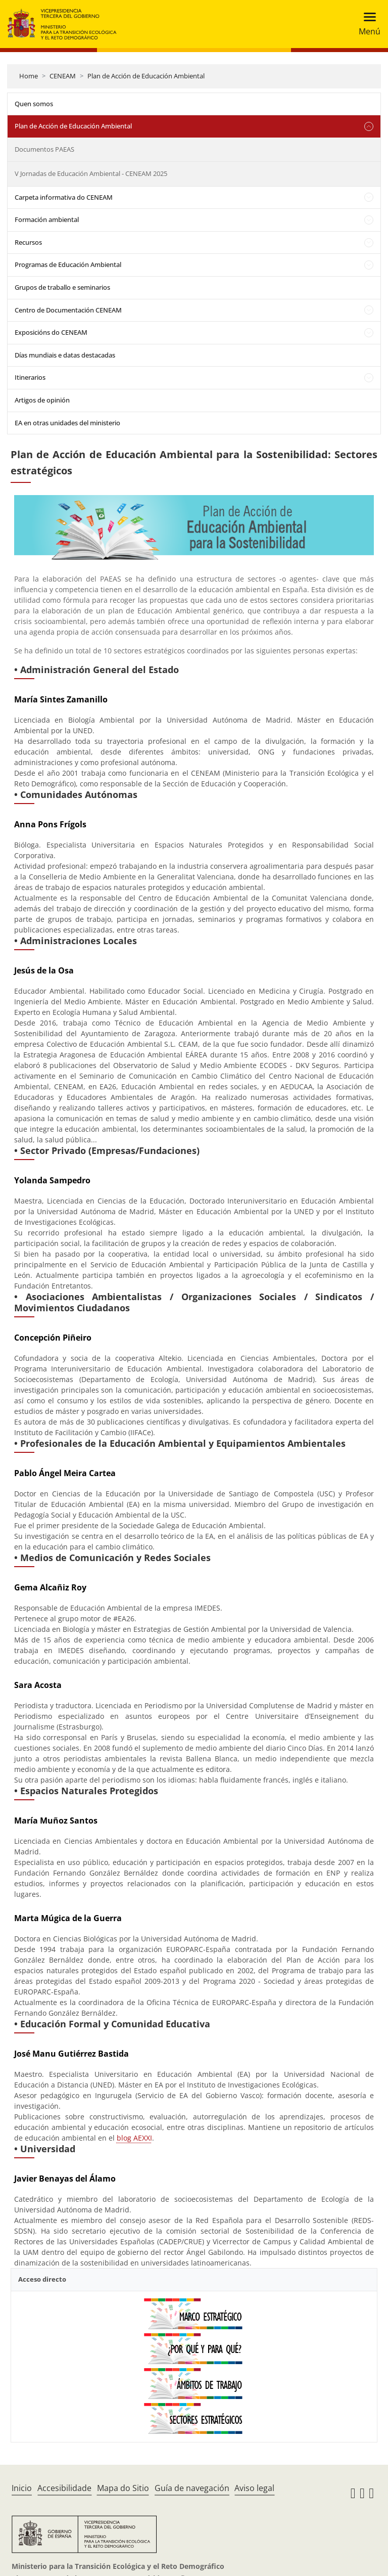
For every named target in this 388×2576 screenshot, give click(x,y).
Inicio (22, 2488)
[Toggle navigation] (366, 24)
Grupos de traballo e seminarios (62, 287)
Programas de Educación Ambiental (68, 264)
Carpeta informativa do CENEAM (64, 197)
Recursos (28, 242)
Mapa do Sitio (123, 2488)
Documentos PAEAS (44, 149)
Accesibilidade (64, 2488)
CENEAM (63, 75)
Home (28, 75)
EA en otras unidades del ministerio (67, 422)
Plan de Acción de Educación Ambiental (146, 75)
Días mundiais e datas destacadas (65, 355)
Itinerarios (30, 377)
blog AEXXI (134, 2138)
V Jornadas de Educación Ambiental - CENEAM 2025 (91, 173)
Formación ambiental (47, 219)
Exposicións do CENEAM (51, 332)
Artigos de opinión (42, 400)
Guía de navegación (192, 2488)
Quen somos (34, 103)
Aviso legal (254, 2488)
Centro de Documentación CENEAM (68, 310)
